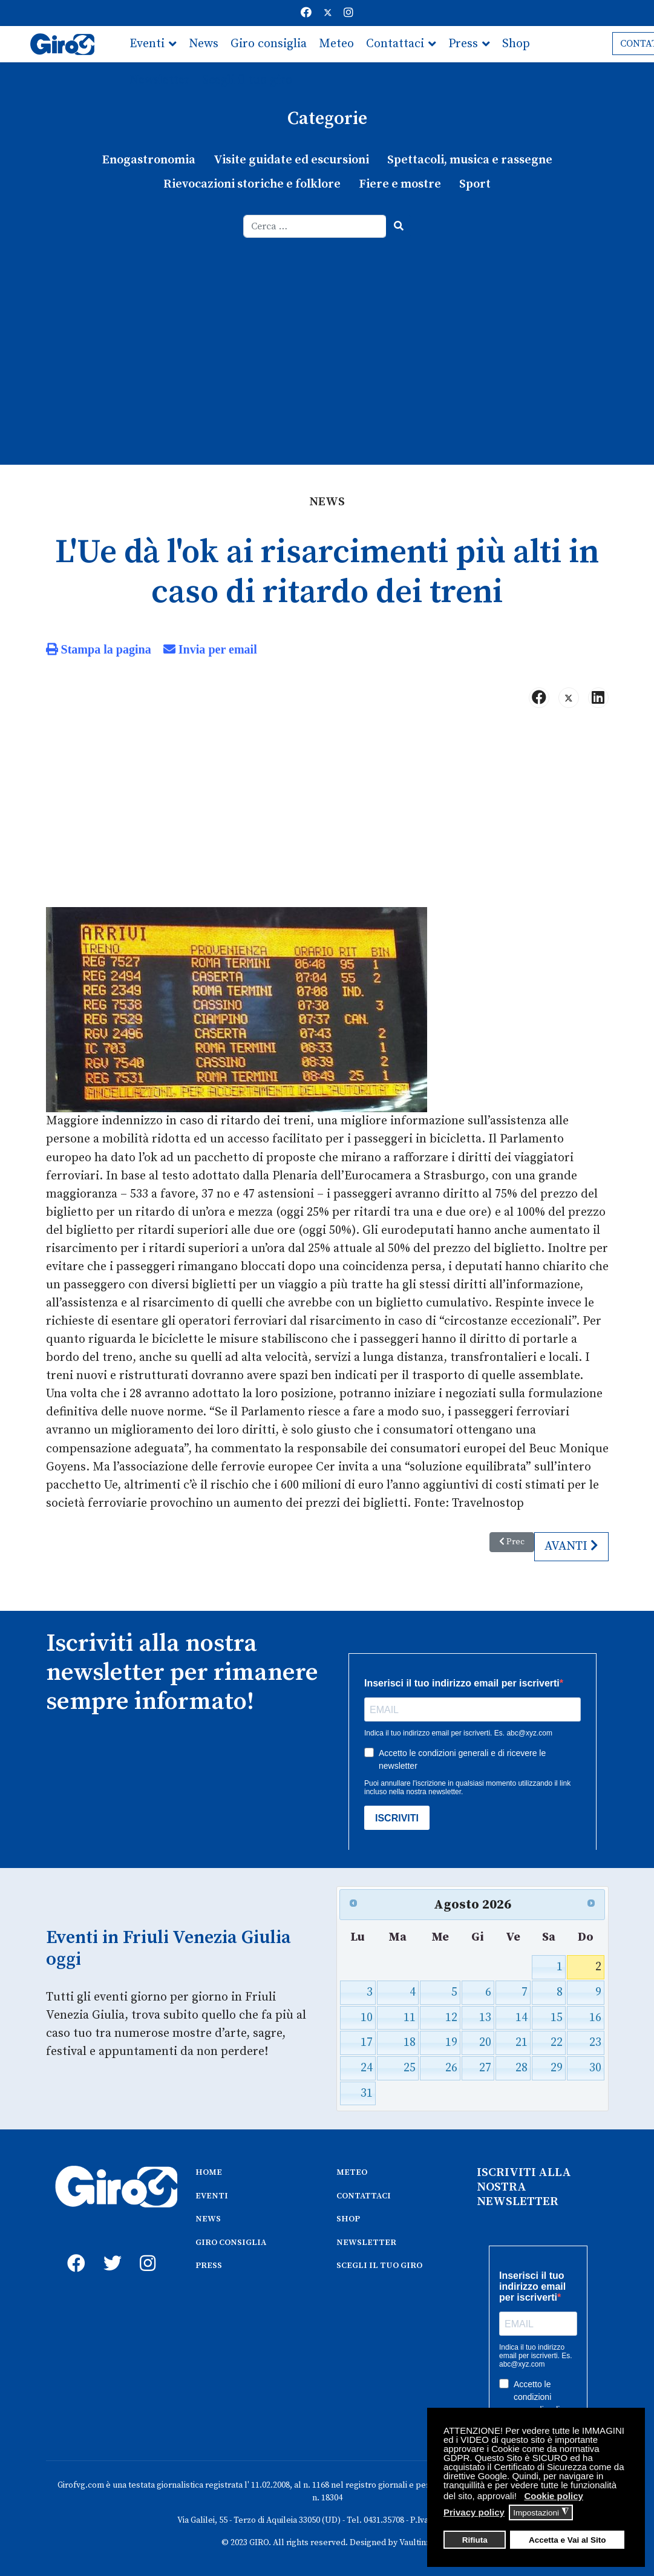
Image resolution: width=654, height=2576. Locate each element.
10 (367, 2016)
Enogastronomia (148, 160)
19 (451, 2041)
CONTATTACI (363, 2194)
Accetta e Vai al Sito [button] (567, 2540)
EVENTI (211, 2194)
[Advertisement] (327, 328)
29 (557, 2066)
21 (522, 2041)
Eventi (147, 43)
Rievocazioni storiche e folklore (252, 184)
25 (410, 2066)
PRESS (208, 2263)
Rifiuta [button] (475, 2540)
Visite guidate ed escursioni (291, 160)
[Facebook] (306, 13)
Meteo (336, 43)
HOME (208, 2171)
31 (367, 2091)
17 (367, 2041)
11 (410, 2016)
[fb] (73, 2248)
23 (595, 2041)
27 (485, 2066)
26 (451, 2066)
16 (595, 2016)
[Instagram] (348, 13)
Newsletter (159, 80)
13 (485, 2016)
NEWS (208, 2217)
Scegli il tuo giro (247, 80)
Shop (516, 43)
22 (557, 2041)
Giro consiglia (269, 43)
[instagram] (146, 2248)
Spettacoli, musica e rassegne (469, 160)
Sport (475, 184)
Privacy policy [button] (474, 2512)
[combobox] (315, 226)
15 (557, 2016)
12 (451, 2016)
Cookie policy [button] (553, 2496)
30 (595, 2066)
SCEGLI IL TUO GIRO (379, 2263)
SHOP (348, 2217)
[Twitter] (328, 13)
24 (367, 2066)
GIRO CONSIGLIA (230, 2240)
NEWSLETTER (366, 2240)
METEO (351, 2171)
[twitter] (109, 2248)
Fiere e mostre (400, 184)
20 (485, 2041)
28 (522, 2066)
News (203, 43)
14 (522, 2016)
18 (410, 2041)
